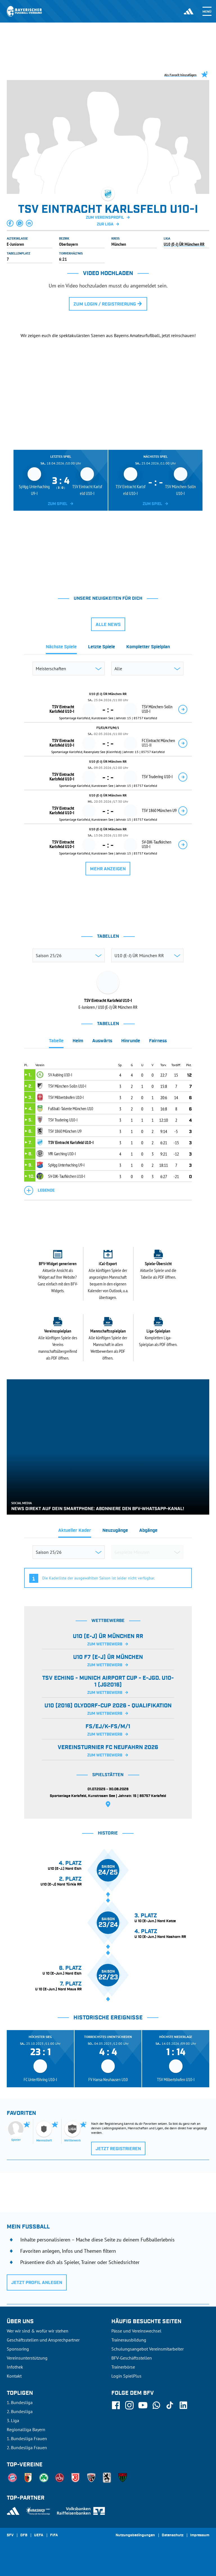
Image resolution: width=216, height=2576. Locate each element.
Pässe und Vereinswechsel (136, 2331)
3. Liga (13, 2420)
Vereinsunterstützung (27, 2358)
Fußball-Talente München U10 (70, 1108)
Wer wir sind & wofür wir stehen (37, 2331)
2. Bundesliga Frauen (27, 2447)
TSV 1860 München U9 (64, 1131)
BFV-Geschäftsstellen (131, 2358)
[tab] (61, 648)
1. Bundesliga (20, 2402)
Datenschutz (172, 2535)
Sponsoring (18, 2349)
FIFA (54, 2535)
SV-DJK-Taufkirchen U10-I (66, 1176)
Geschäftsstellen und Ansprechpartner (43, 2340)
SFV (10, 2535)
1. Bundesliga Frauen (27, 2438)
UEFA (38, 2535)
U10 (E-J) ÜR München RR (184, 244)
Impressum (199, 2535)
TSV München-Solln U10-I (67, 1086)
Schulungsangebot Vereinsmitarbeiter (147, 2349)
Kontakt (14, 2376)
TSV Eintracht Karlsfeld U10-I (70, 1142)
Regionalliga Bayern (26, 2429)
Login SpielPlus (126, 2376)
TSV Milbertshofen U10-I (66, 1097)
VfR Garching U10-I (62, 1153)
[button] (10, 223)
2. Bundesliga (20, 2411)
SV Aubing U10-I (60, 1074)
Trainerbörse (123, 2367)
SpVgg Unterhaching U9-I (66, 1165)
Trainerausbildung (128, 2340)
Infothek (15, 2367)
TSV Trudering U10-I (62, 1120)
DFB (23, 2535)
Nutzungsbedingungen (135, 2535)
